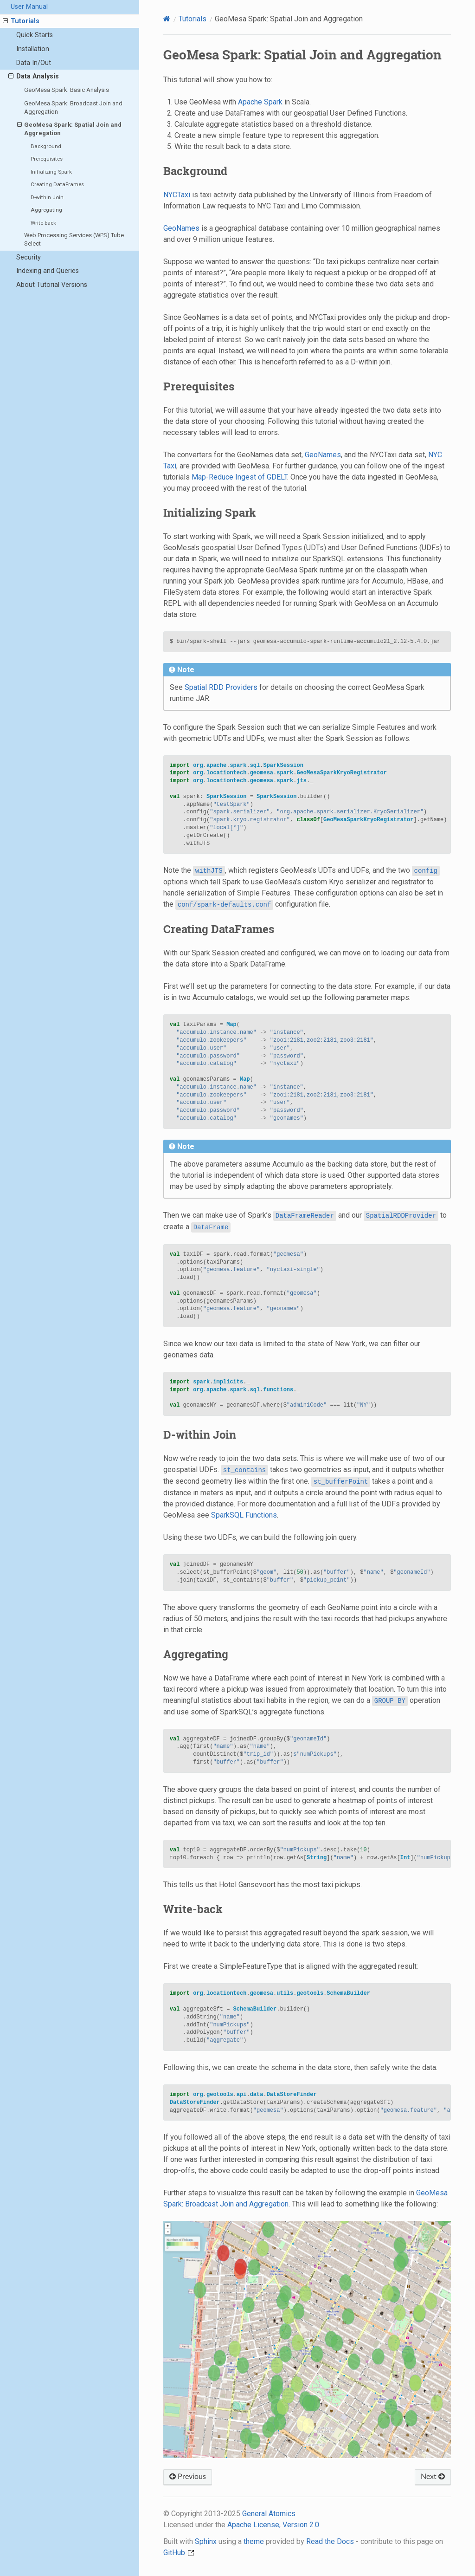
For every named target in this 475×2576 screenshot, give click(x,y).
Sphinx (206, 2541)
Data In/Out (33, 63)
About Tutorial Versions (51, 285)
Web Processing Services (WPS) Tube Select (74, 239)
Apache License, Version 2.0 (273, 2524)
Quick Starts (34, 35)
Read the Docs (330, 2541)
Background (46, 146)
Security (28, 257)
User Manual (29, 7)
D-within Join (47, 197)
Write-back (43, 223)
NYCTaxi (176, 194)
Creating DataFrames (57, 184)
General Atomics (268, 2513)
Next (433, 2476)
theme (254, 2541)
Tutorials (21, 21)
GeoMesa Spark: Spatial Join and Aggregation (69, 128)
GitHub (178, 2552)
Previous (187, 2476)
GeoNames (181, 228)
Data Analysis (33, 76)
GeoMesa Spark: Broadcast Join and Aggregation (73, 107)
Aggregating (46, 210)
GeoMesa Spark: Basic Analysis (66, 89)
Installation (32, 49)
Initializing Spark (51, 172)
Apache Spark (260, 101)
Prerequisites (47, 159)
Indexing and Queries (47, 271)
